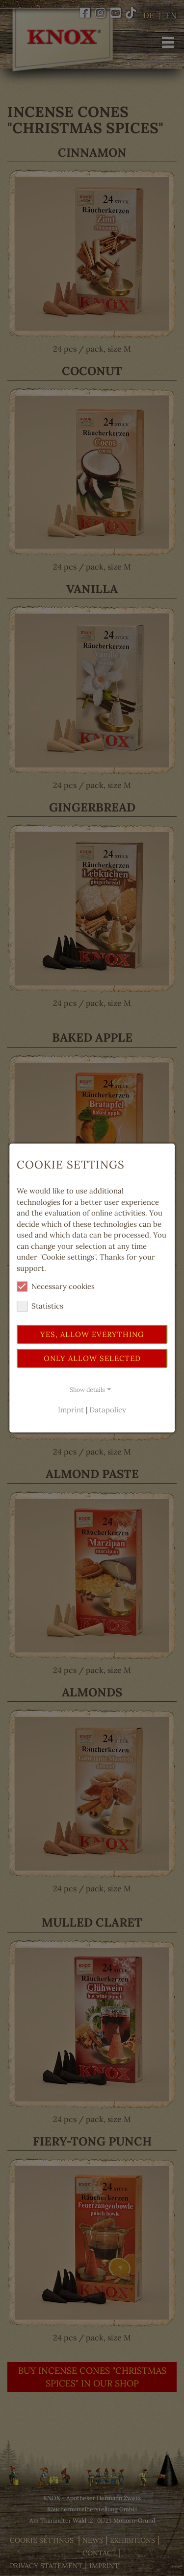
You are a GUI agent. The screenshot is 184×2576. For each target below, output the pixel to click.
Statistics (40, 1306)
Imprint (71, 1409)
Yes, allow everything (92, 1334)
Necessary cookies (56, 1286)
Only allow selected (92, 1358)
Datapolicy (107, 1409)
